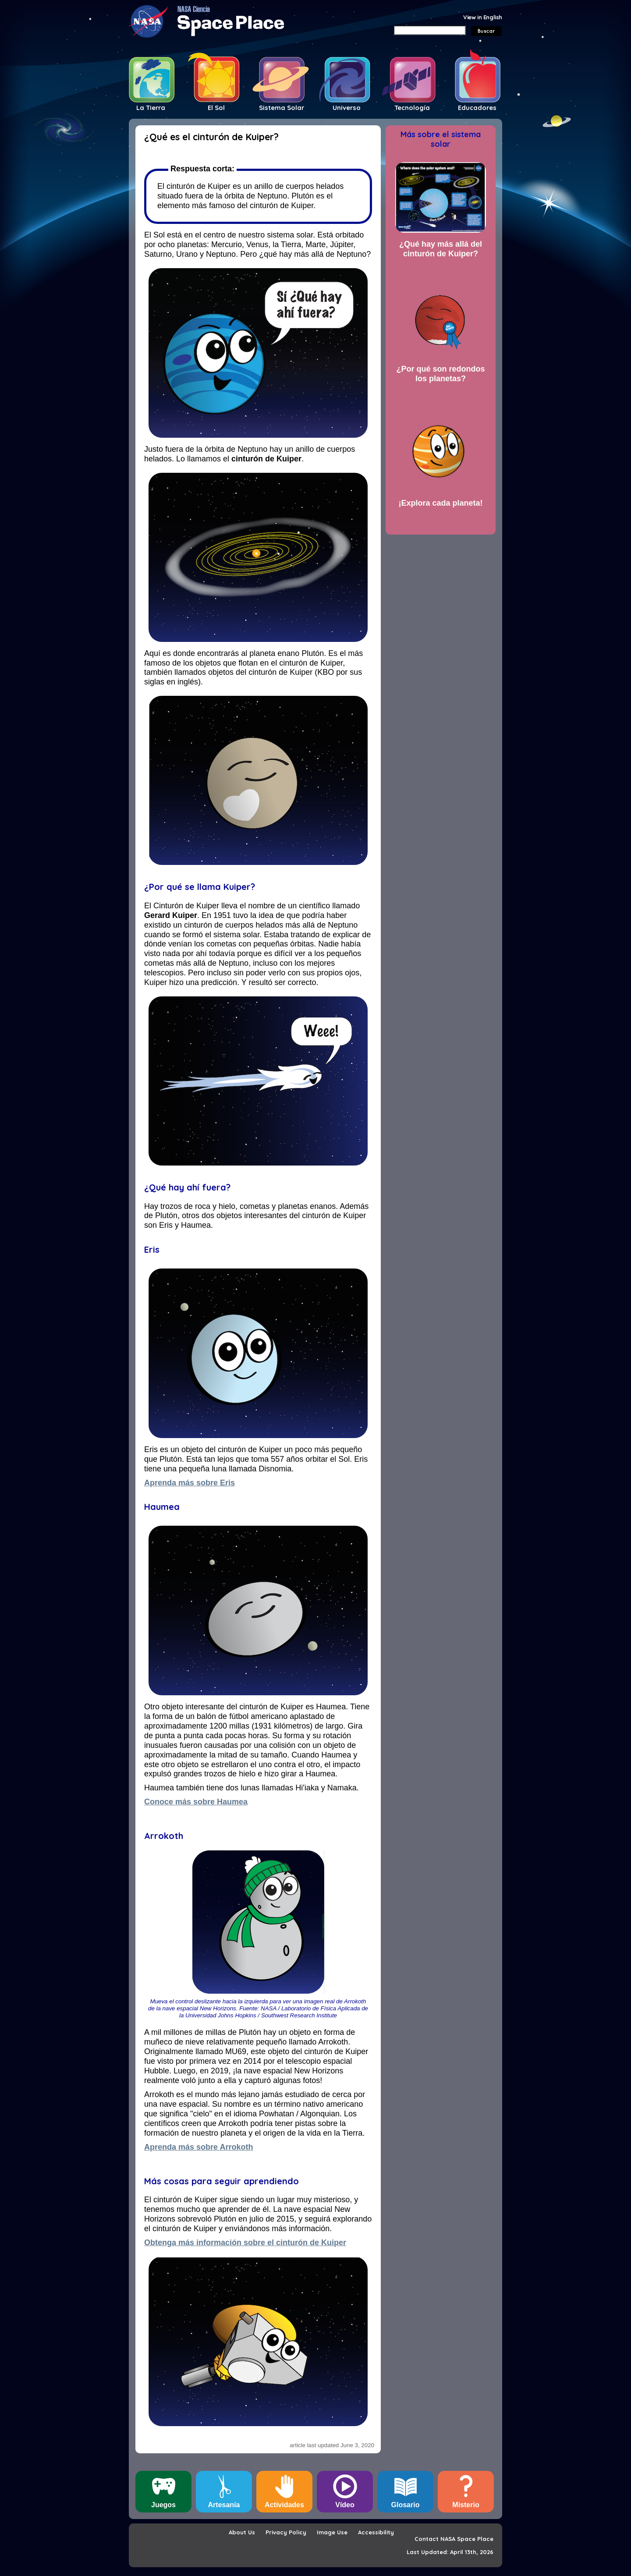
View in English (482, 17)
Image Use (332, 2532)
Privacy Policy (286, 2532)
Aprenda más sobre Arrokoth (198, 2147)
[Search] (429, 30)
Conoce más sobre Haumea (196, 1801)
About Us (242, 2532)
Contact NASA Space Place (454, 2538)
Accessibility (376, 2532)
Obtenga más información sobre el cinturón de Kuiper (245, 2242)
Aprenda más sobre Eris (189, 1482)
